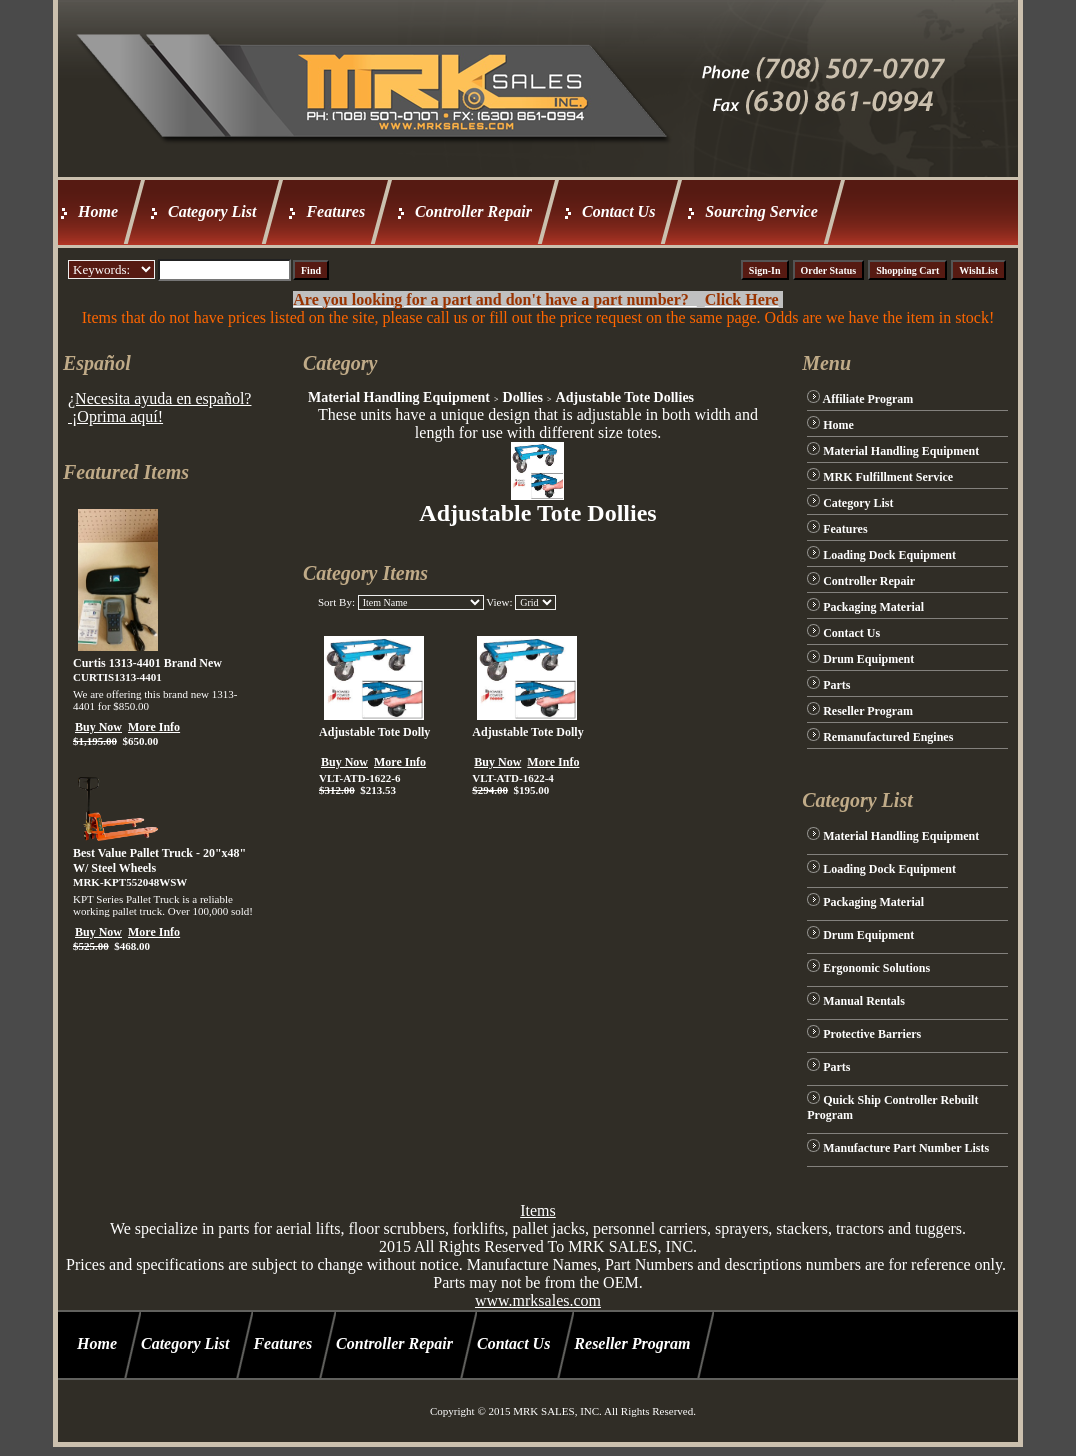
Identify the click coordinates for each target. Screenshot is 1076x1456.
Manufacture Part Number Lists (906, 1148)
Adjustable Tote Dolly (374, 732)
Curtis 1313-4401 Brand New (147, 663)
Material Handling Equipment (399, 397)
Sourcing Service (761, 211)
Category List (212, 211)
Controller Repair (473, 211)
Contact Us (618, 211)
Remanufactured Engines (888, 737)
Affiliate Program (868, 399)
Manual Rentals (864, 1001)
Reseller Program (868, 711)
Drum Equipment (868, 659)
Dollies (523, 397)
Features (335, 211)
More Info (154, 727)
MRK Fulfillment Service (888, 477)
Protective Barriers (872, 1034)
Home (98, 211)
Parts (836, 685)
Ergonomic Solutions (876, 968)
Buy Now (98, 727)
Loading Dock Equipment (889, 555)
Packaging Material (873, 607)
